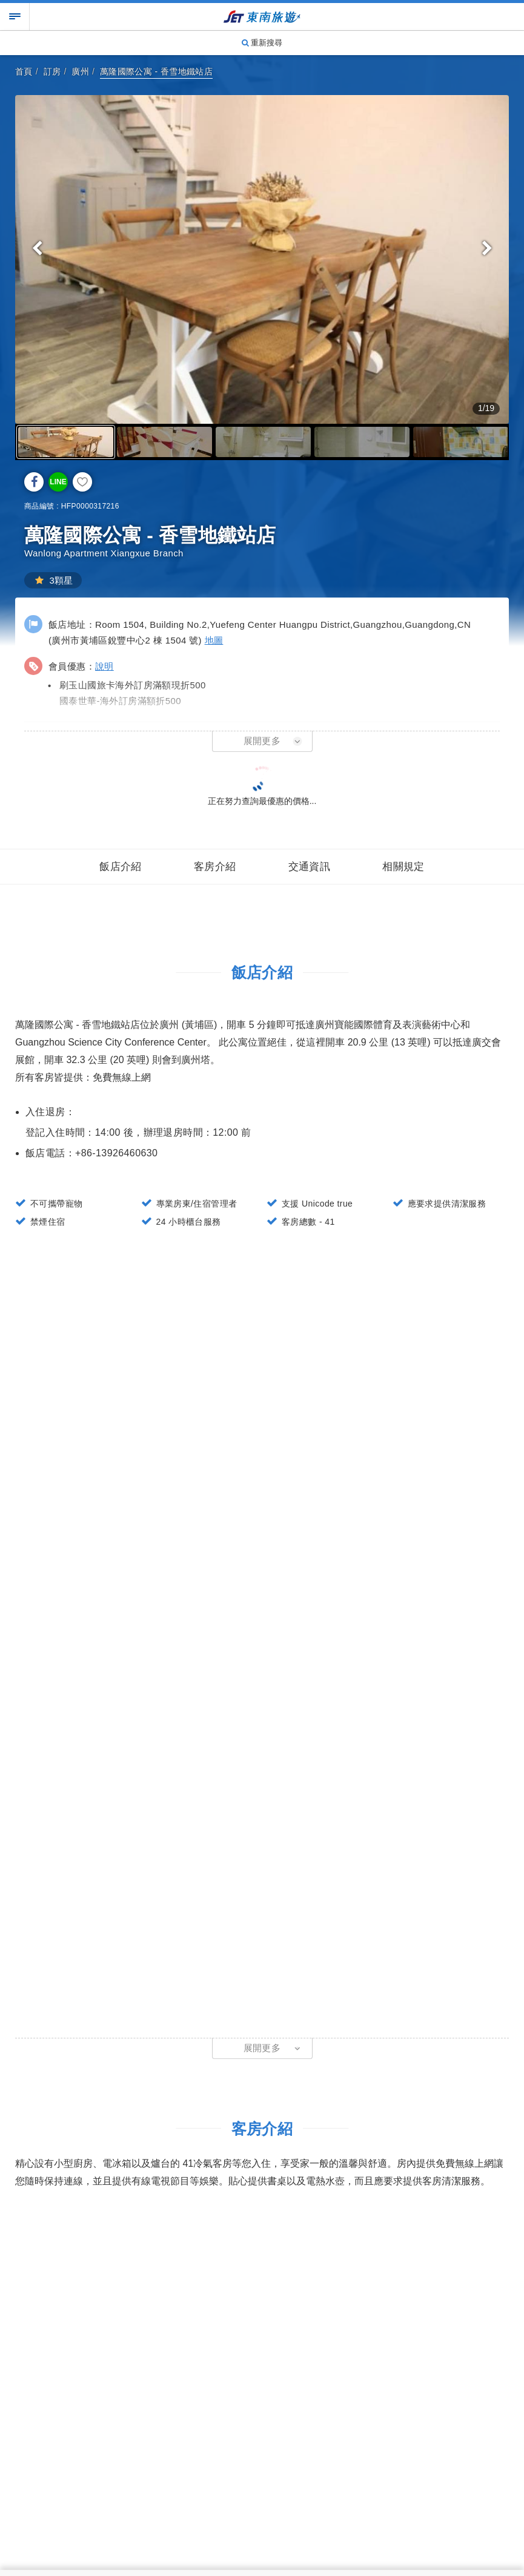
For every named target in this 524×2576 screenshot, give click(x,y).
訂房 (52, 71)
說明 (104, 666)
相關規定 (403, 866)
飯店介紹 (120, 866)
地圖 (214, 640)
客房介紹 (215, 866)
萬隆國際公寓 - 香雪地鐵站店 (156, 71)
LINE (58, 482)
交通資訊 (309, 866)
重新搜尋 (262, 42)
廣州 (80, 71)
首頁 (24, 71)
